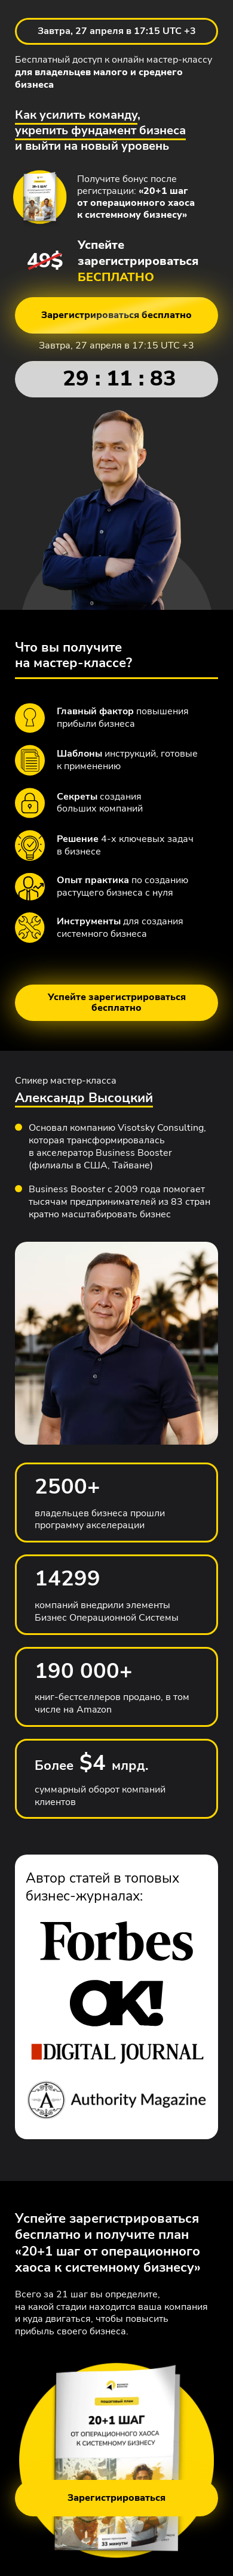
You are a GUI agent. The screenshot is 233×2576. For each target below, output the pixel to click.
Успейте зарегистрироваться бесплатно (117, 1002)
